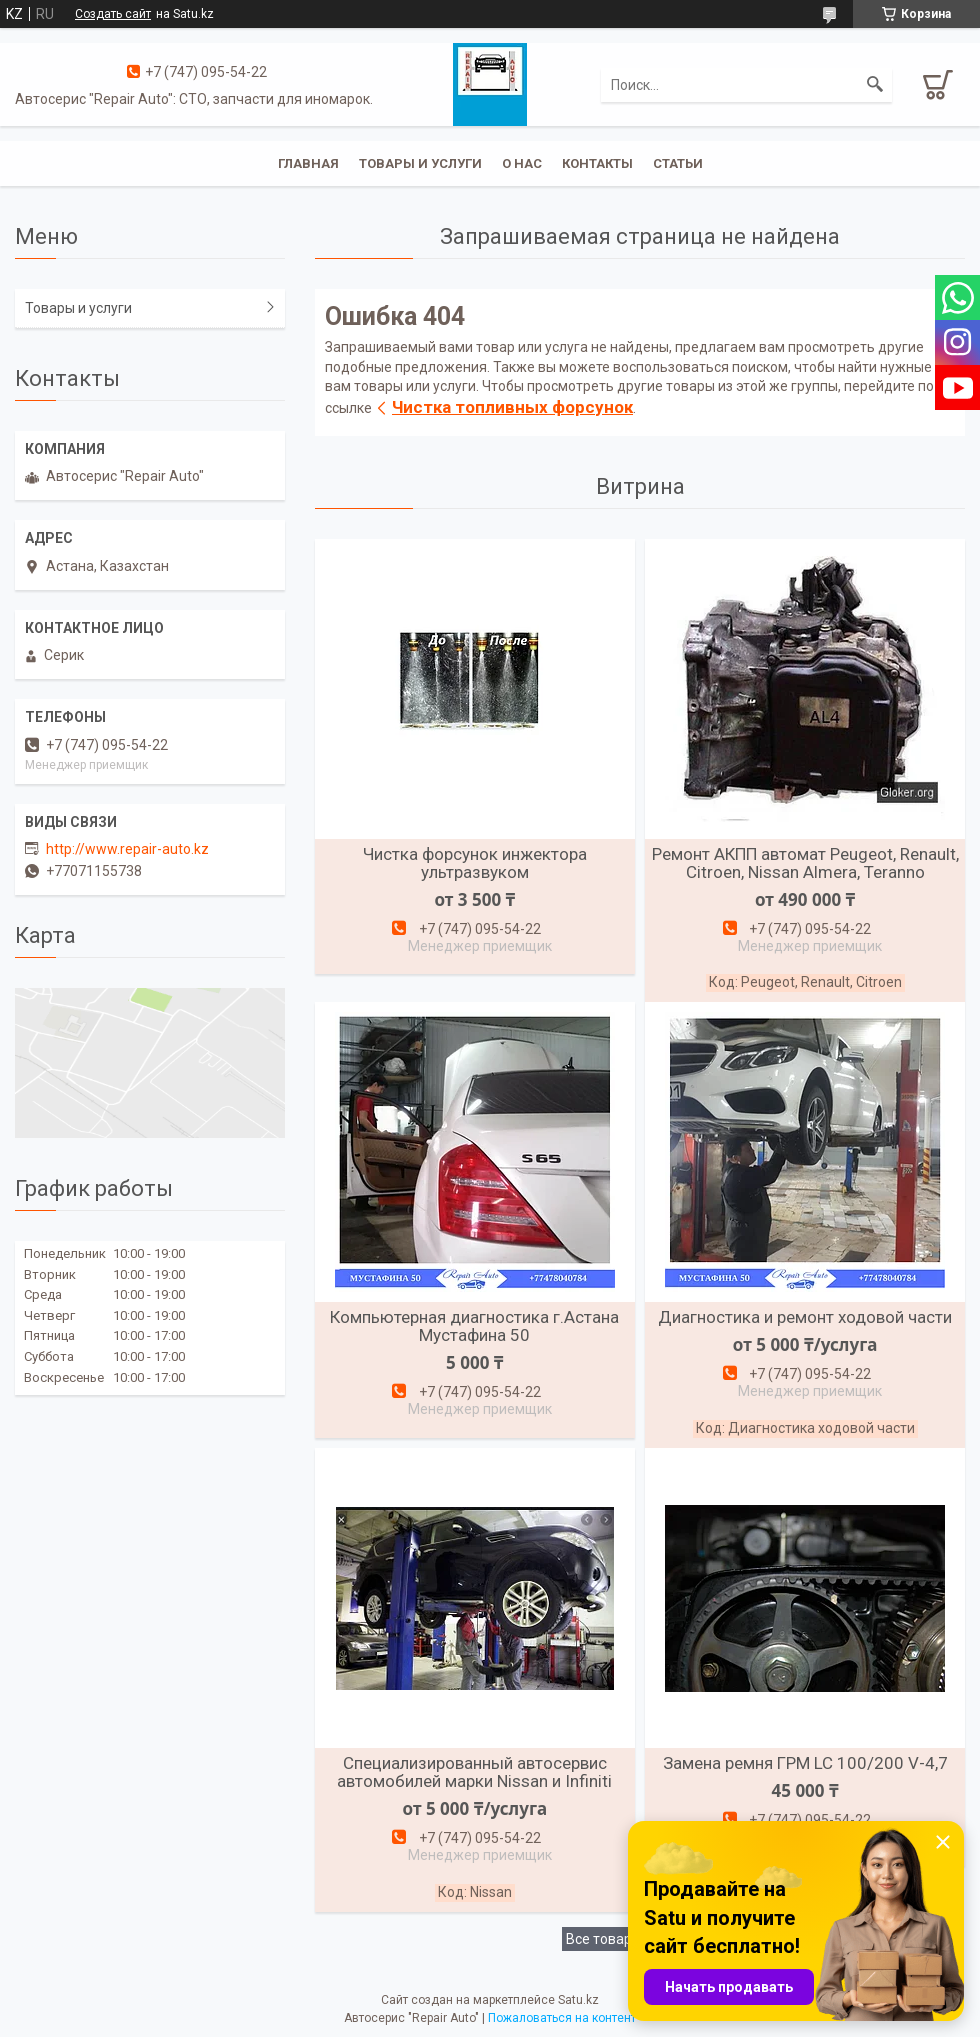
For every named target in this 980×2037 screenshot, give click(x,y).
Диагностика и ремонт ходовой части (805, 1317)
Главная (308, 163)
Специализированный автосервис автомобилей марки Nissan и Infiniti (474, 1772)
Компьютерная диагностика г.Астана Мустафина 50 (474, 1326)
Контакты (597, 163)
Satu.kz (578, 2000)
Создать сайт (113, 14)
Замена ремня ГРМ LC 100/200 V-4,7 (805, 1763)
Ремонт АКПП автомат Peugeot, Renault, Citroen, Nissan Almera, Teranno (805, 863)
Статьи (678, 163)
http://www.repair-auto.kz (127, 849)
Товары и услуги (420, 163)
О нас (522, 163)
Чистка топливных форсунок (512, 407)
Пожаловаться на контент (562, 2018)
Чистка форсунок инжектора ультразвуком (475, 863)
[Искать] (875, 85)
